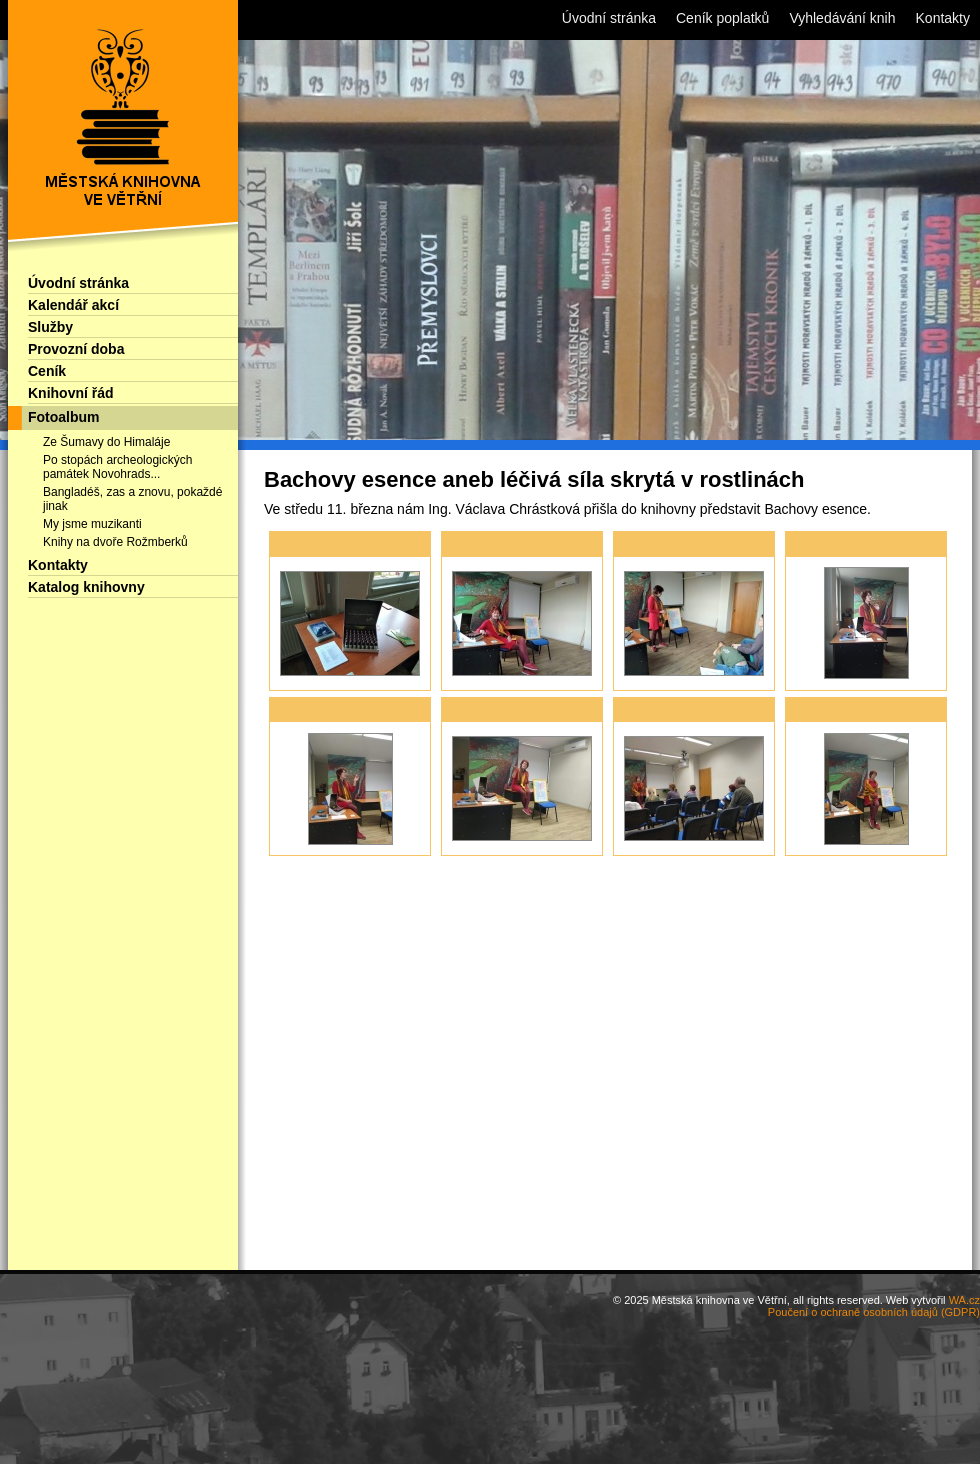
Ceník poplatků (722, 18)
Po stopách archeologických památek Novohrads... (117, 467)
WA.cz (964, 1300)
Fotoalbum (64, 417)
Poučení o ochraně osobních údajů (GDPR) (874, 1312)
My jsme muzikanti (92, 524)
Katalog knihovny (86, 587)
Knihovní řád (71, 393)
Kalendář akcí (73, 305)
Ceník (47, 371)
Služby (50, 327)
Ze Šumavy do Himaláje (106, 442)
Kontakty (58, 565)
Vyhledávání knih (842, 18)
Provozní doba (76, 349)
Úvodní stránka (78, 283)
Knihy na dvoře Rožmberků (115, 542)
